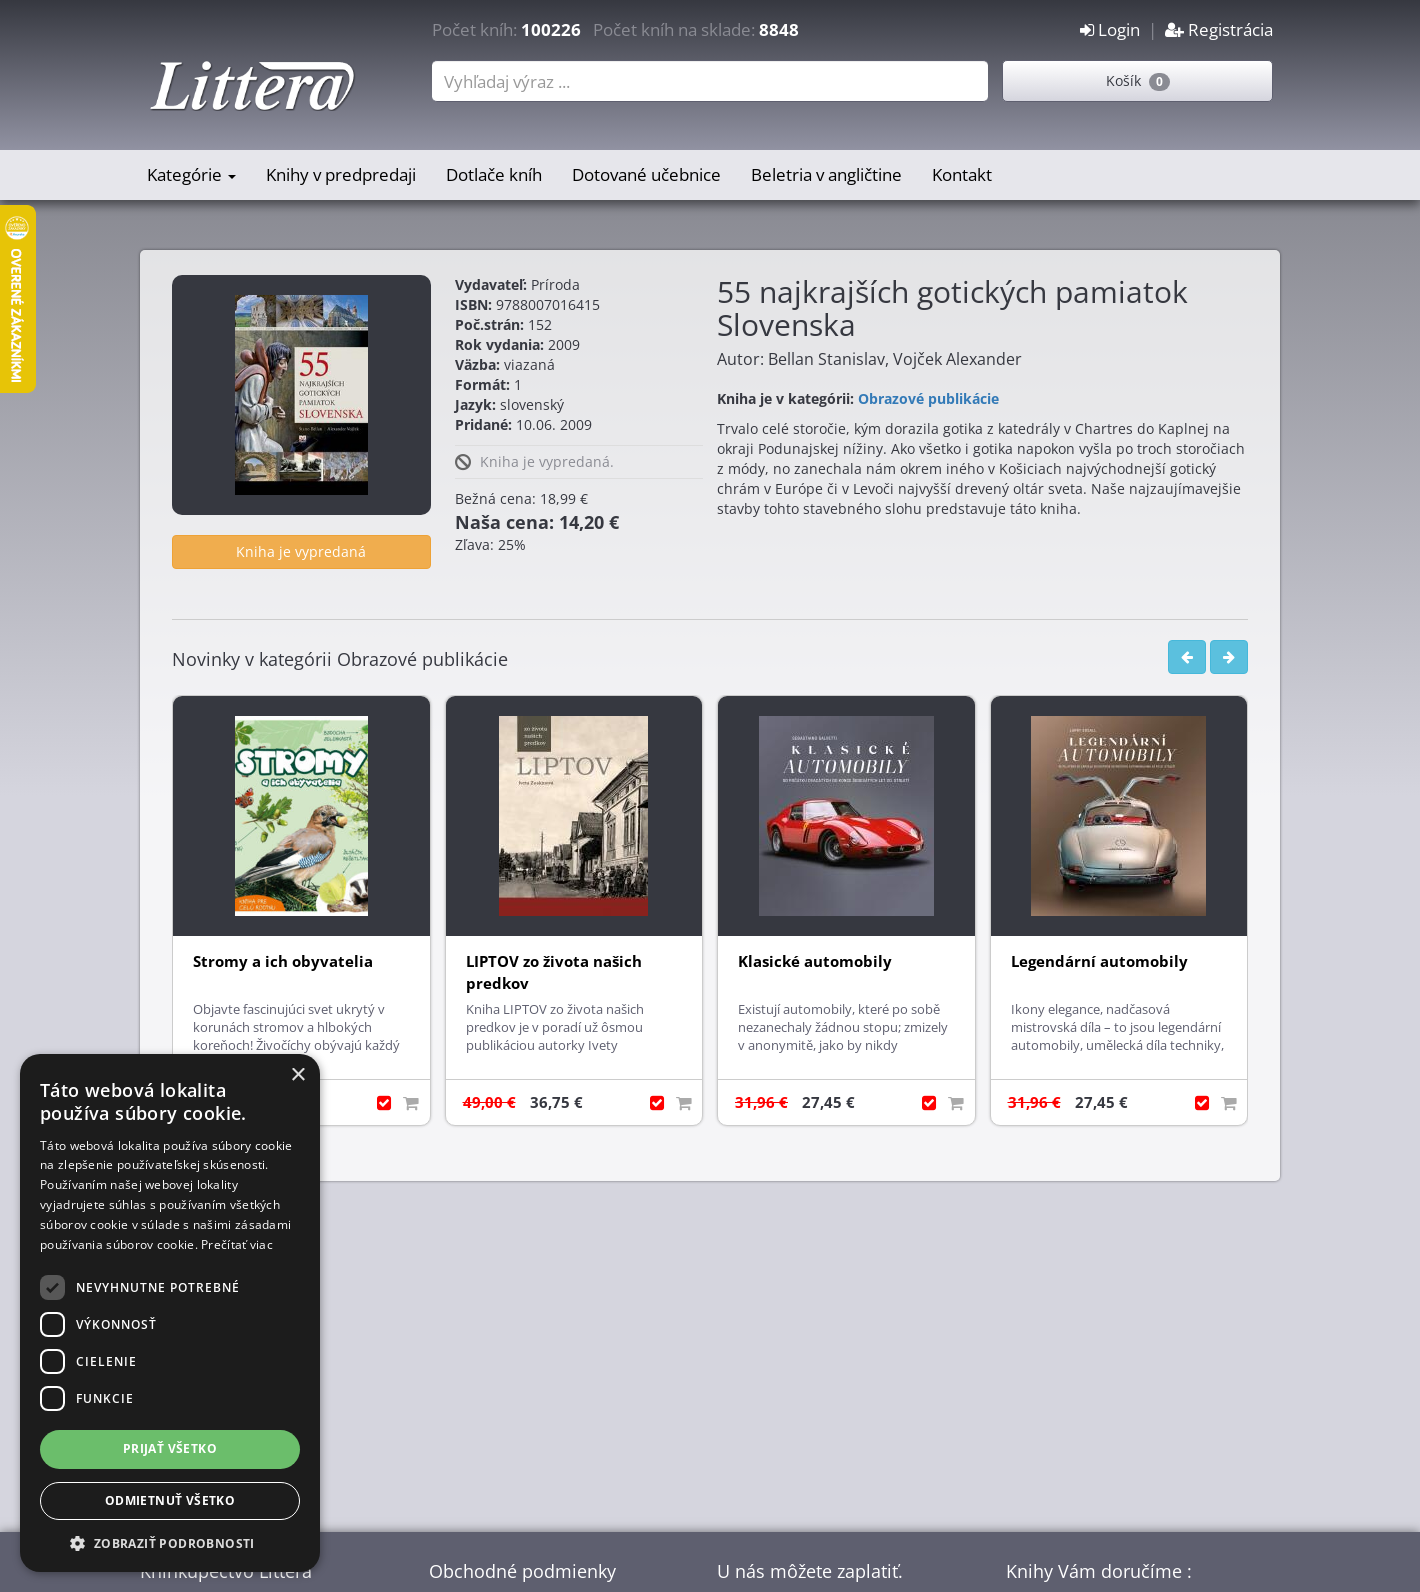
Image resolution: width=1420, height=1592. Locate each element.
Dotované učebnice (646, 174)
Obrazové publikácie (928, 398)
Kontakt (962, 174)
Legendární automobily (1099, 961)
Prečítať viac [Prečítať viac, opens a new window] (237, 1244)
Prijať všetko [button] (170, 1448)
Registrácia (1219, 29)
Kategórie (191, 174)
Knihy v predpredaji (341, 174)
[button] (170, 1542)
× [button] (297, 1075)
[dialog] (170, 1313)
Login (1110, 29)
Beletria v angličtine (826, 174)
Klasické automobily (815, 961)
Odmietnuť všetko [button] (170, 1500)
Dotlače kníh (494, 174)
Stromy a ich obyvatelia (283, 961)
